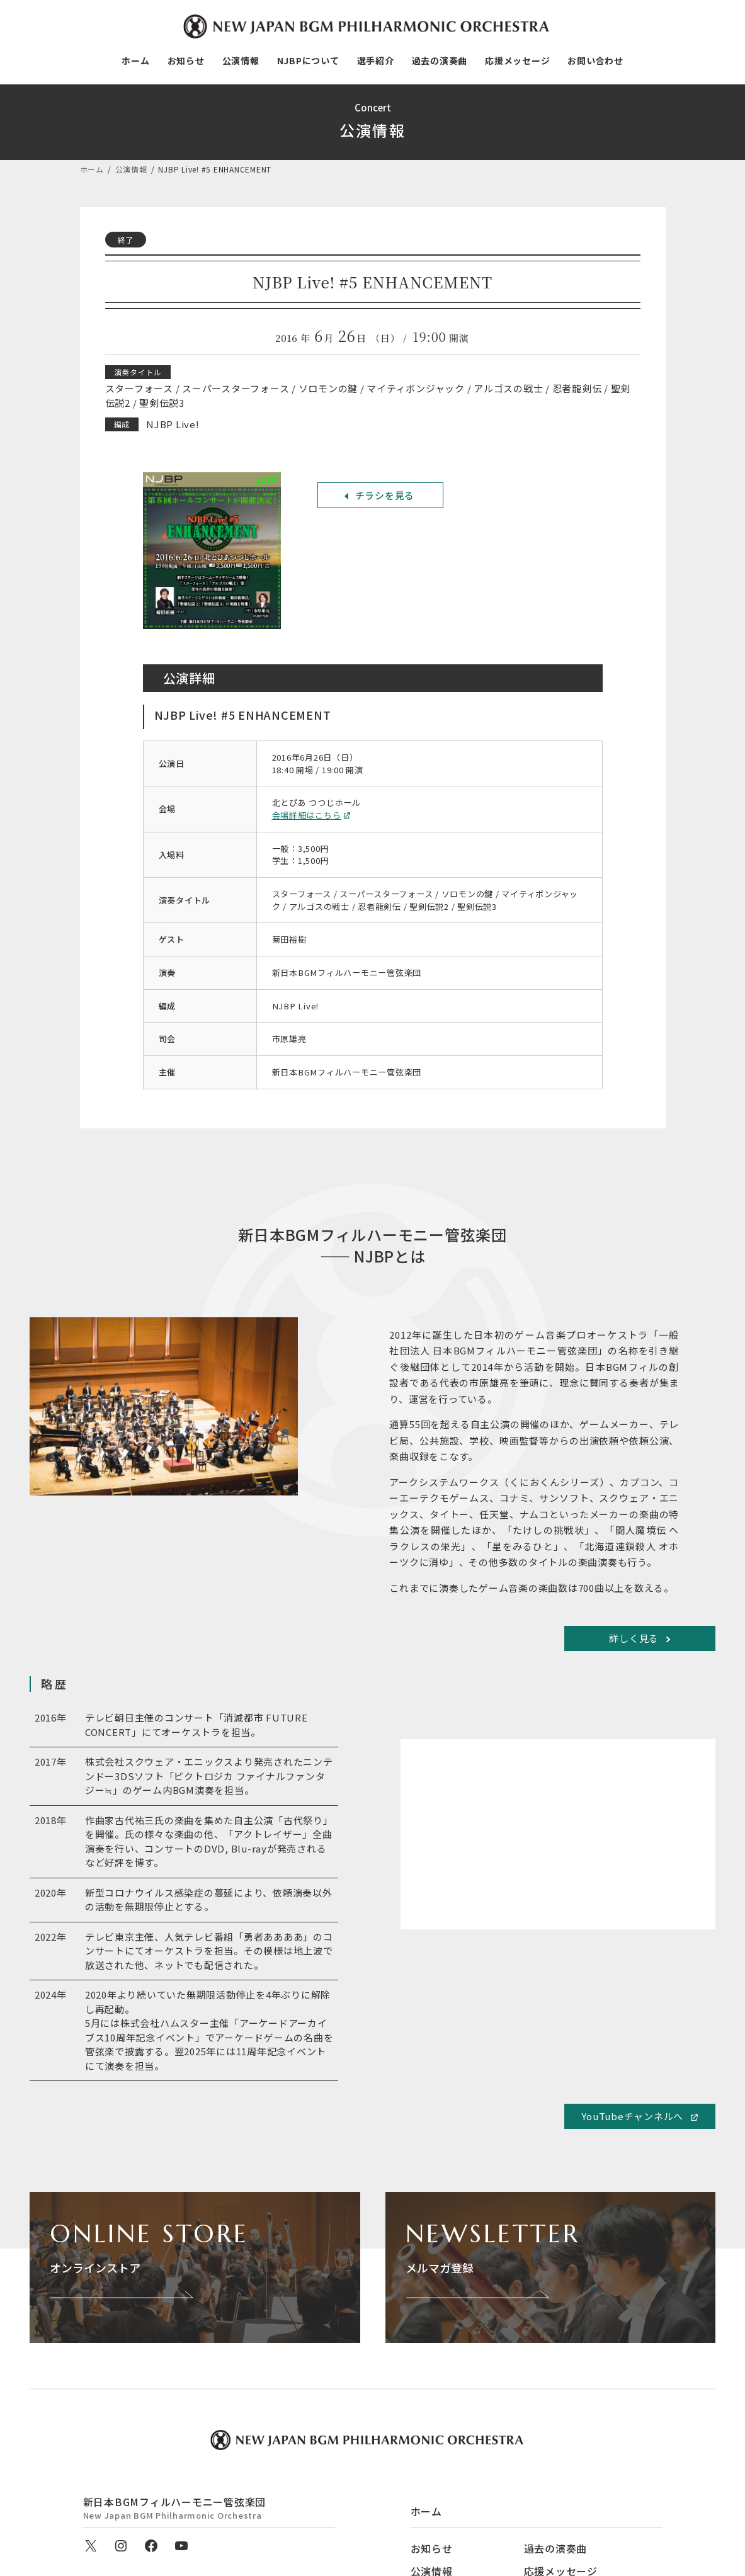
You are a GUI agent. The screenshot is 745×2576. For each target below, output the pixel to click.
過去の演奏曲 (556, 2548)
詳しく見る (634, 1638)
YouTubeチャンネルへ (632, 2116)
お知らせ (432, 2548)
